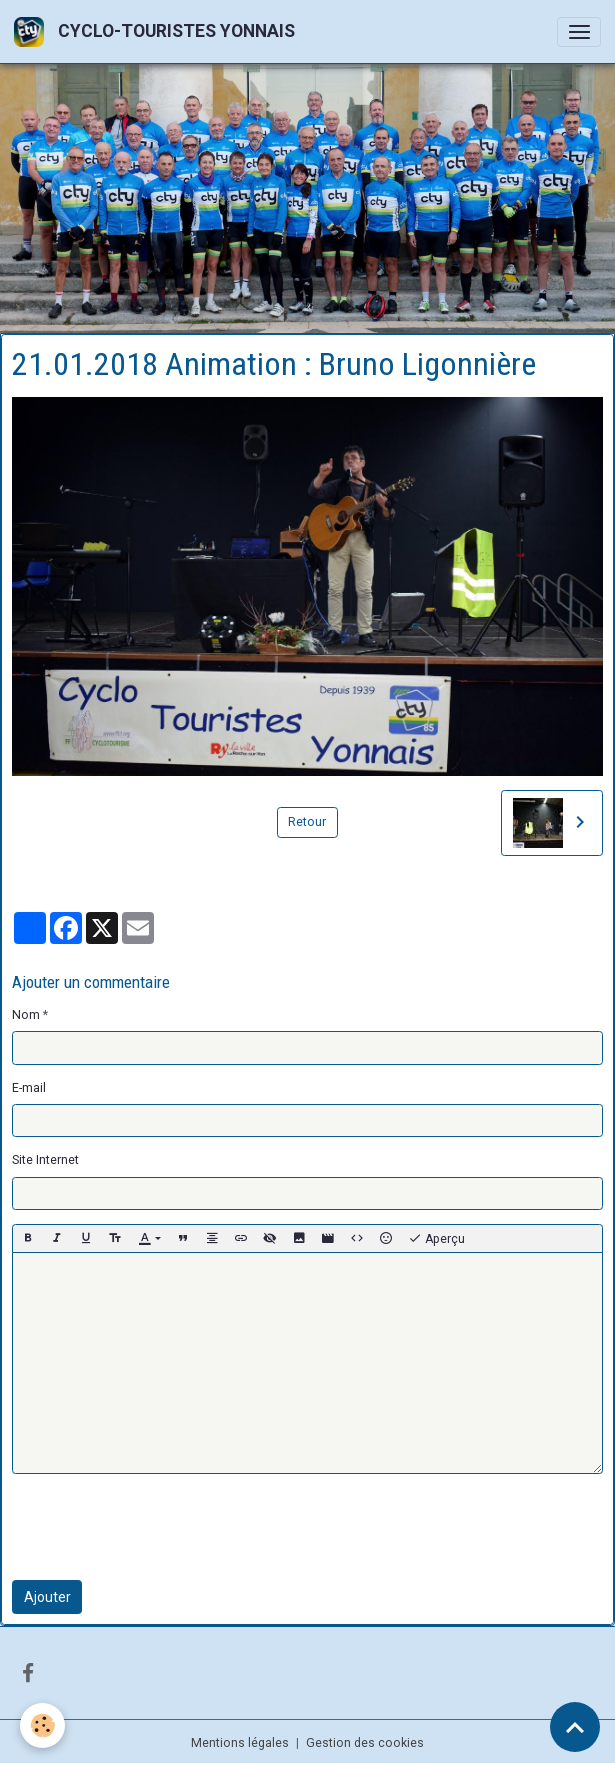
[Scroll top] (575, 1727)
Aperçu (436, 1239)
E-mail (29, 1088)
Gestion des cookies (365, 1743)
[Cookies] (42, 1725)
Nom (26, 1015)
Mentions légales (240, 1743)
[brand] (158, 31)
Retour (307, 822)
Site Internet (45, 1160)
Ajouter (47, 1597)
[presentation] (164, 1527)
